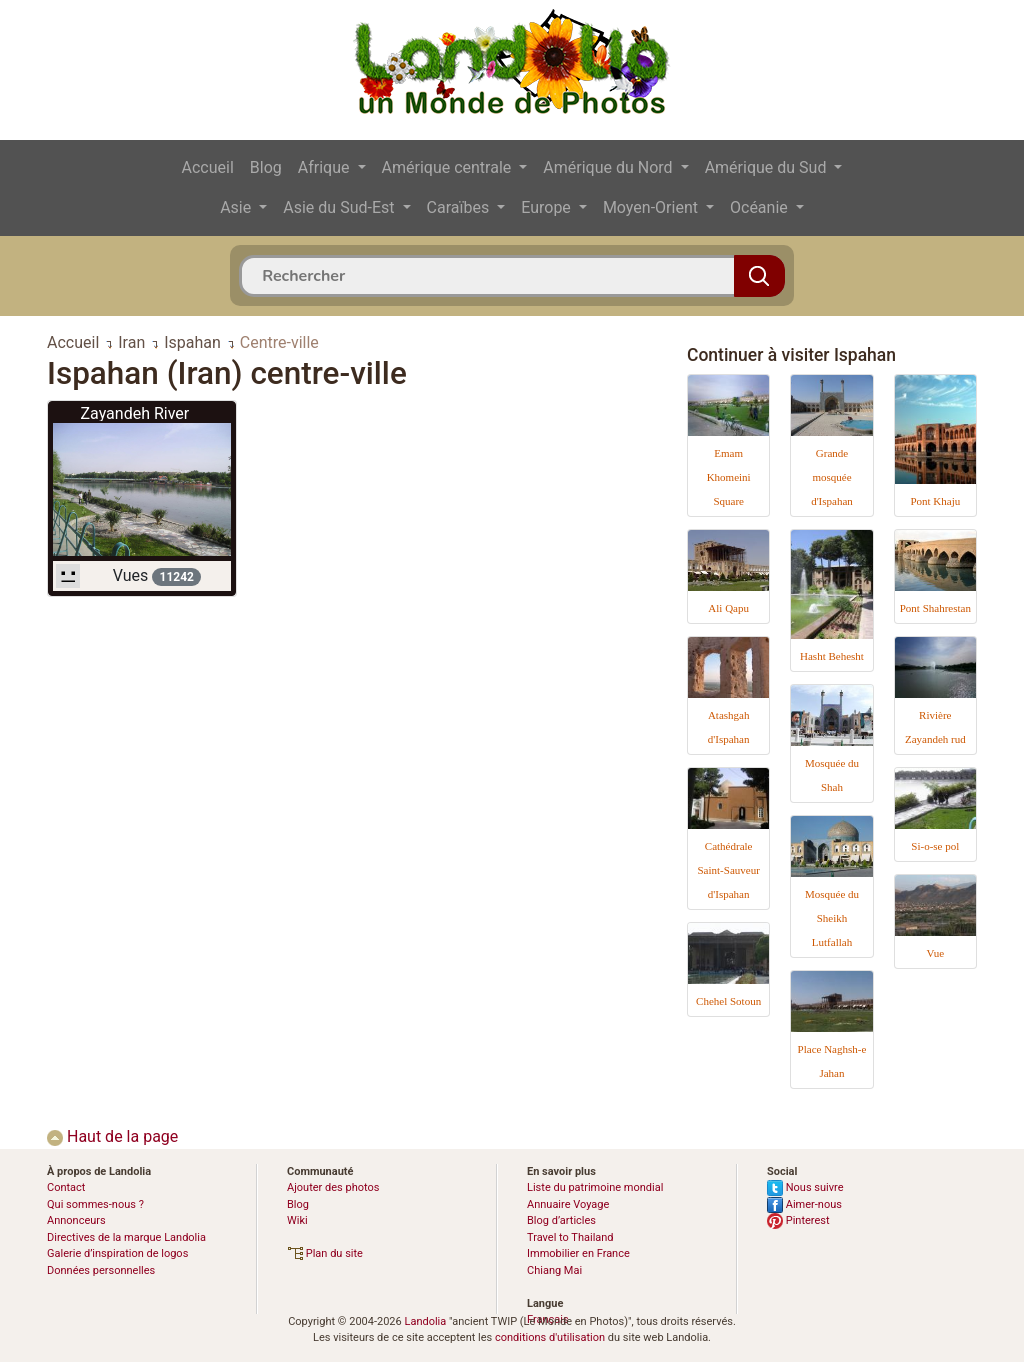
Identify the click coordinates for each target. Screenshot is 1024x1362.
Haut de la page (112, 1136)
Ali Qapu (728, 608)
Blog (266, 167)
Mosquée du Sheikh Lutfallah (832, 918)
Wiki (297, 1220)
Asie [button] (237, 207)
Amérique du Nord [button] (609, 167)
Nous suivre (805, 1187)
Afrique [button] (326, 167)
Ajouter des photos (333, 1187)
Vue (935, 953)
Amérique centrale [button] (449, 167)
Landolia (425, 1321)
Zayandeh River (134, 413)
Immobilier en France (578, 1253)
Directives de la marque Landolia (126, 1237)
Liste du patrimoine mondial (595, 1187)
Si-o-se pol (935, 846)
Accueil (208, 167)
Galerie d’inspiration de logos (117, 1253)
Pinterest (798, 1220)
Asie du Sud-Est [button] (340, 207)
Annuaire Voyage (568, 1204)
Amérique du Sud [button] (768, 167)
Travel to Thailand (570, 1237)
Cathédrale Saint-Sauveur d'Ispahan (728, 870)
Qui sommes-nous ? (95, 1204)
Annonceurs (76, 1220)
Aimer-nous (804, 1204)
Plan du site (325, 1253)
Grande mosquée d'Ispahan (832, 477)
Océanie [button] (761, 207)
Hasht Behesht (832, 656)
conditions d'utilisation (550, 1337)
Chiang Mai (554, 1270)
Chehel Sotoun (728, 1001)
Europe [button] (548, 207)
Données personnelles (101, 1270)
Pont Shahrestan (935, 608)
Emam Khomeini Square (729, 477)
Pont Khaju (935, 501)
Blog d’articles (561, 1220)
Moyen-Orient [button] (652, 207)
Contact (66, 1187)
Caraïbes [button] (460, 207)
